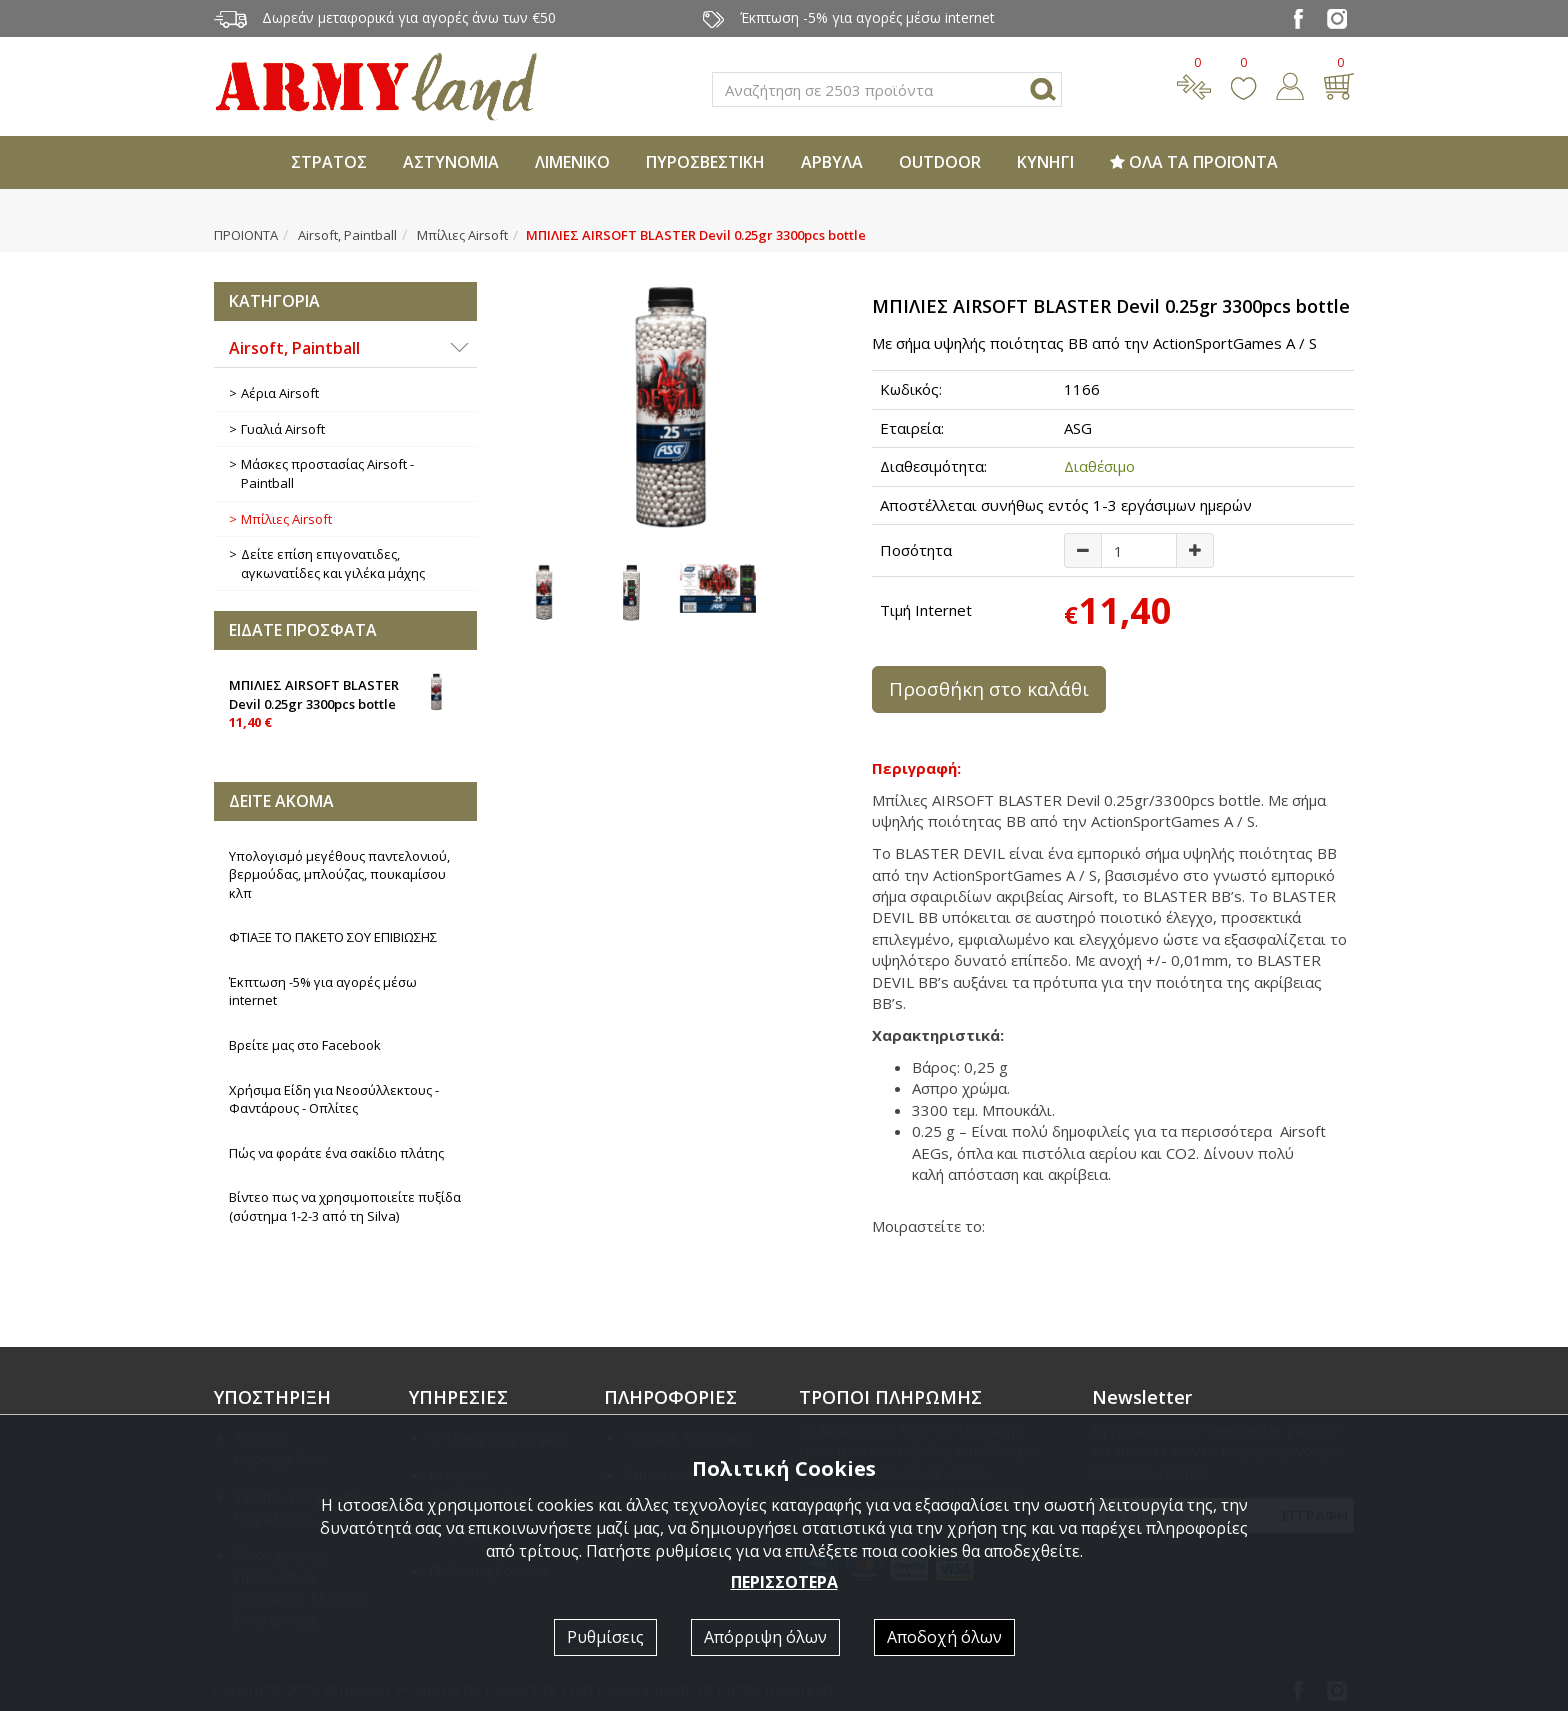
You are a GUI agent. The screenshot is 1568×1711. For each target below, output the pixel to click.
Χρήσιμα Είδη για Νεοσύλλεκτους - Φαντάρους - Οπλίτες (334, 1099)
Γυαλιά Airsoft (283, 429)
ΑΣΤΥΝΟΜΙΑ (451, 162)
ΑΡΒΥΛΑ (832, 162)
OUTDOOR (940, 162)
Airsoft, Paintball (347, 235)
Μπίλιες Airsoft (462, 235)
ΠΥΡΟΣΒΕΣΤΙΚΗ (705, 162)
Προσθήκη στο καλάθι (989, 689)
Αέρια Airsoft (280, 393)
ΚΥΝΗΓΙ (1045, 162)
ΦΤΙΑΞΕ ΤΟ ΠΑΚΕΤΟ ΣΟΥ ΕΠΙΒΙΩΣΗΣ (333, 937)
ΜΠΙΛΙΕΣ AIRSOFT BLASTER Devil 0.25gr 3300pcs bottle (345, 702)
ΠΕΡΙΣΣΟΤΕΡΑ (784, 1582)
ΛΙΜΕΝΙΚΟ (572, 162)
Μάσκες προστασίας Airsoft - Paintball (327, 473)
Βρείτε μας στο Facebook (305, 1045)
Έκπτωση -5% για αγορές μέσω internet (323, 991)
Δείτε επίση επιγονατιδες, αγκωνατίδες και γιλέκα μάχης (333, 563)
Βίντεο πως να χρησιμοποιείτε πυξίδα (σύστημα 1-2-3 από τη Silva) (345, 1206)
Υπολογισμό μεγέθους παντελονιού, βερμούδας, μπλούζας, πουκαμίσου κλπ (339, 874)
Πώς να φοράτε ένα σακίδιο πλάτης (336, 1153)
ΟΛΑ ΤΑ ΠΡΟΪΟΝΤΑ (1194, 162)
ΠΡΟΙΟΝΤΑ (246, 235)
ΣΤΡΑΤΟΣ (329, 162)
